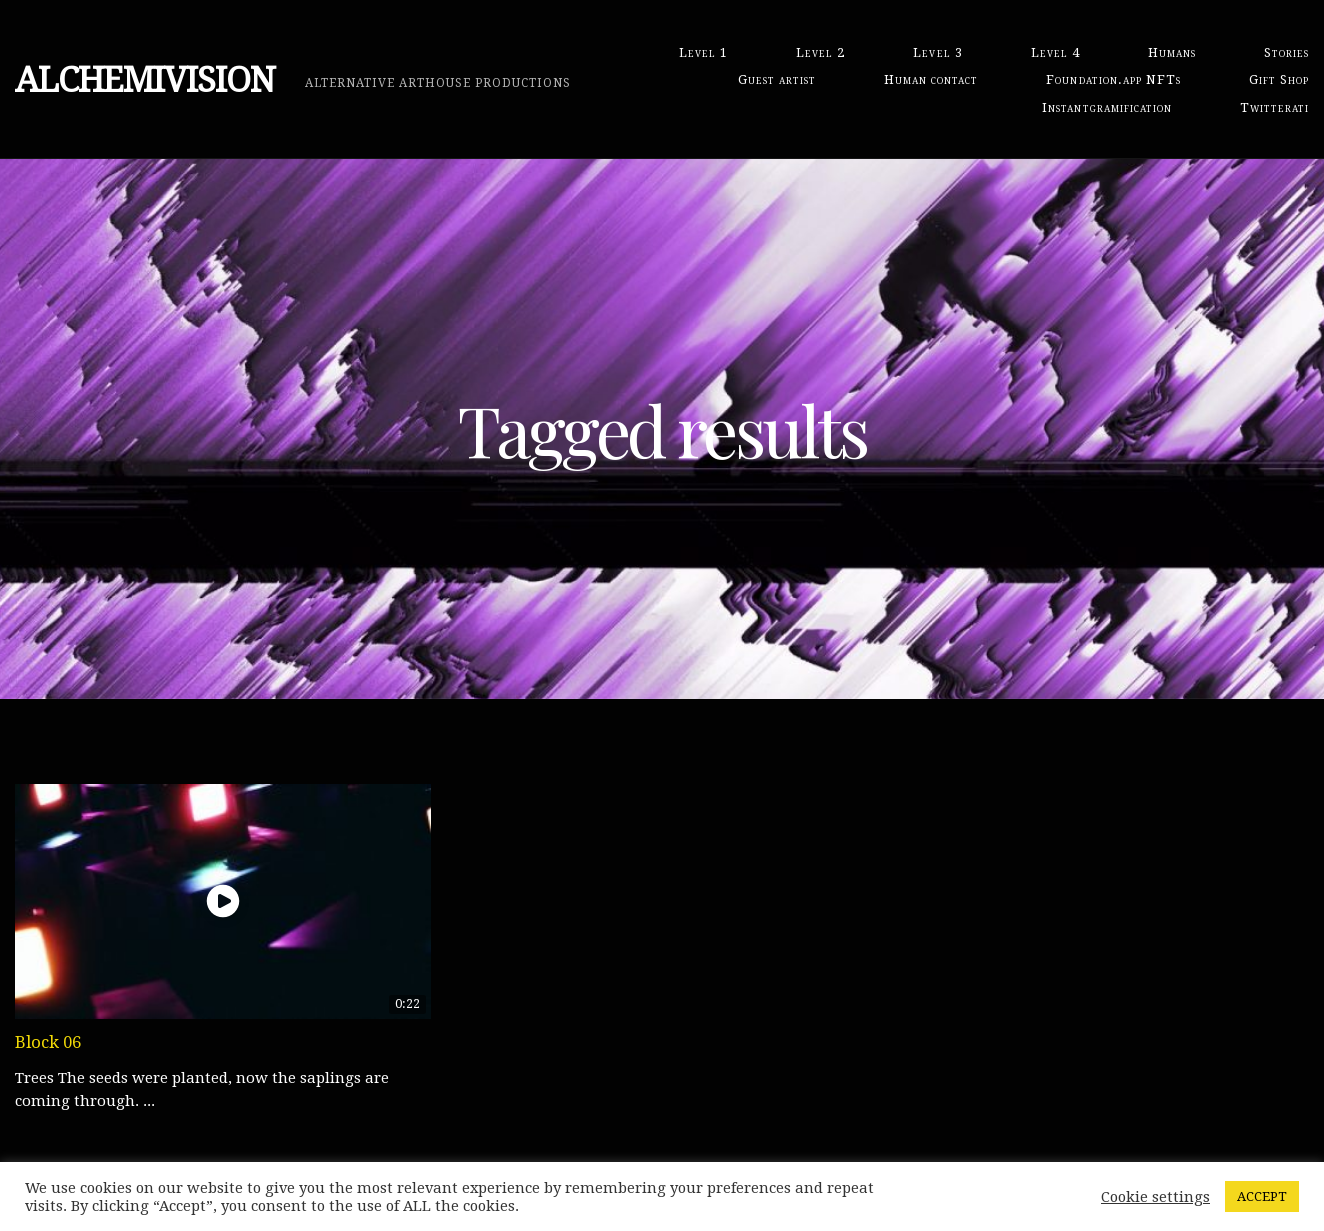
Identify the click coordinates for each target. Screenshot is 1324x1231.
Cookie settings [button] (1155, 1197)
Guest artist (777, 79)
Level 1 (703, 52)
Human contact (931, 79)
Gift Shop (1279, 79)
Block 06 (48, 1042)
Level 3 (937, 52)
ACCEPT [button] (1262, 1196)
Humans (1172, 52)
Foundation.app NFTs (1113, 79)
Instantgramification (1106, 107)
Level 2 (820, 52)
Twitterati (1274, 107)
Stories (1286, 52)
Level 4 (1055, 52)
